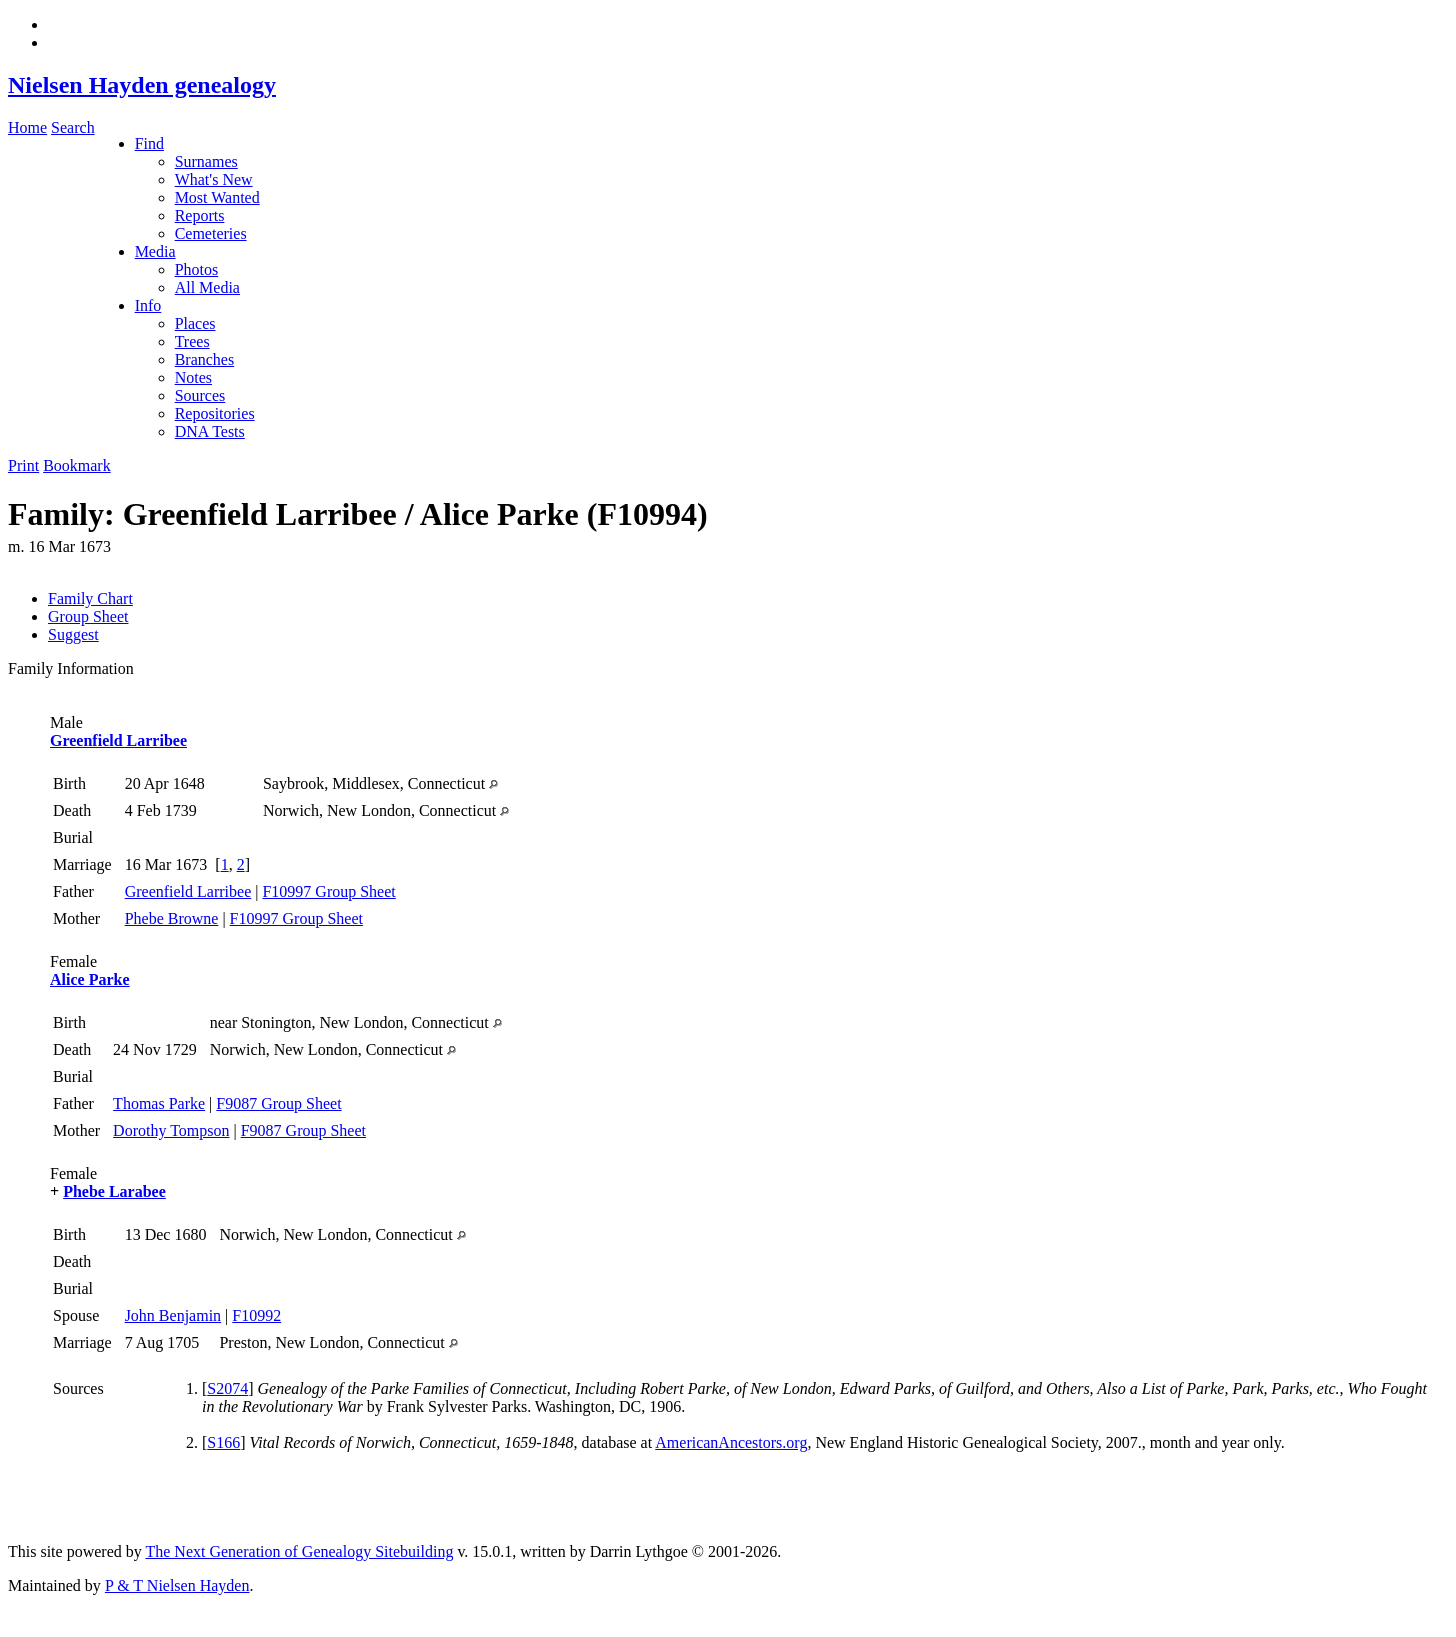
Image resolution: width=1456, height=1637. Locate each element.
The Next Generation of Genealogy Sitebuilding (299, 1551)
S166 (223, 1442)
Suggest (73, 634)
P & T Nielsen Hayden (177, 1585)
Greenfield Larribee (118, 740)
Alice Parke (90, 979)
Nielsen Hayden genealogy (142, 85)
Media (155, 251)
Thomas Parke (159, 1103)
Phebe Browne (172, 918)
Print (23, 465)
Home (27, 127)
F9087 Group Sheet (278, 1103)
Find (149, 143)
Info (148, 305)
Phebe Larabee (114, 1191)
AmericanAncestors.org (731, 1442)
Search (73, 127)
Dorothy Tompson (171, 1130)
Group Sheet (88, 616)
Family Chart (90, 598)
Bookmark (77, 465)
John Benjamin (173, 1315)
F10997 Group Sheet (328, 891)
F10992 (256, 1315)
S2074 (227, 1388)
